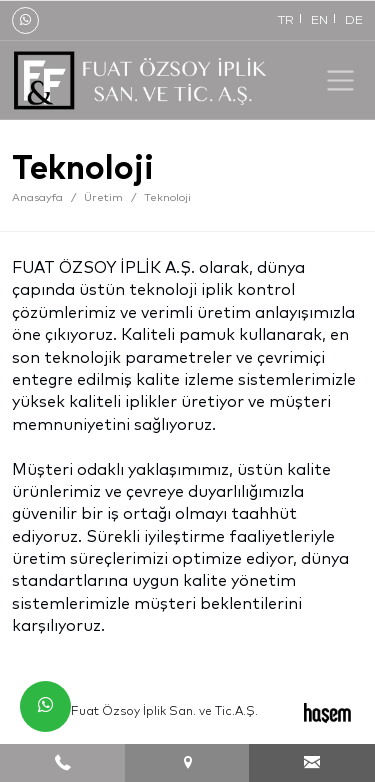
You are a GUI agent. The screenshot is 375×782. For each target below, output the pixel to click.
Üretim (103, 197)
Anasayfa (37, 197)
